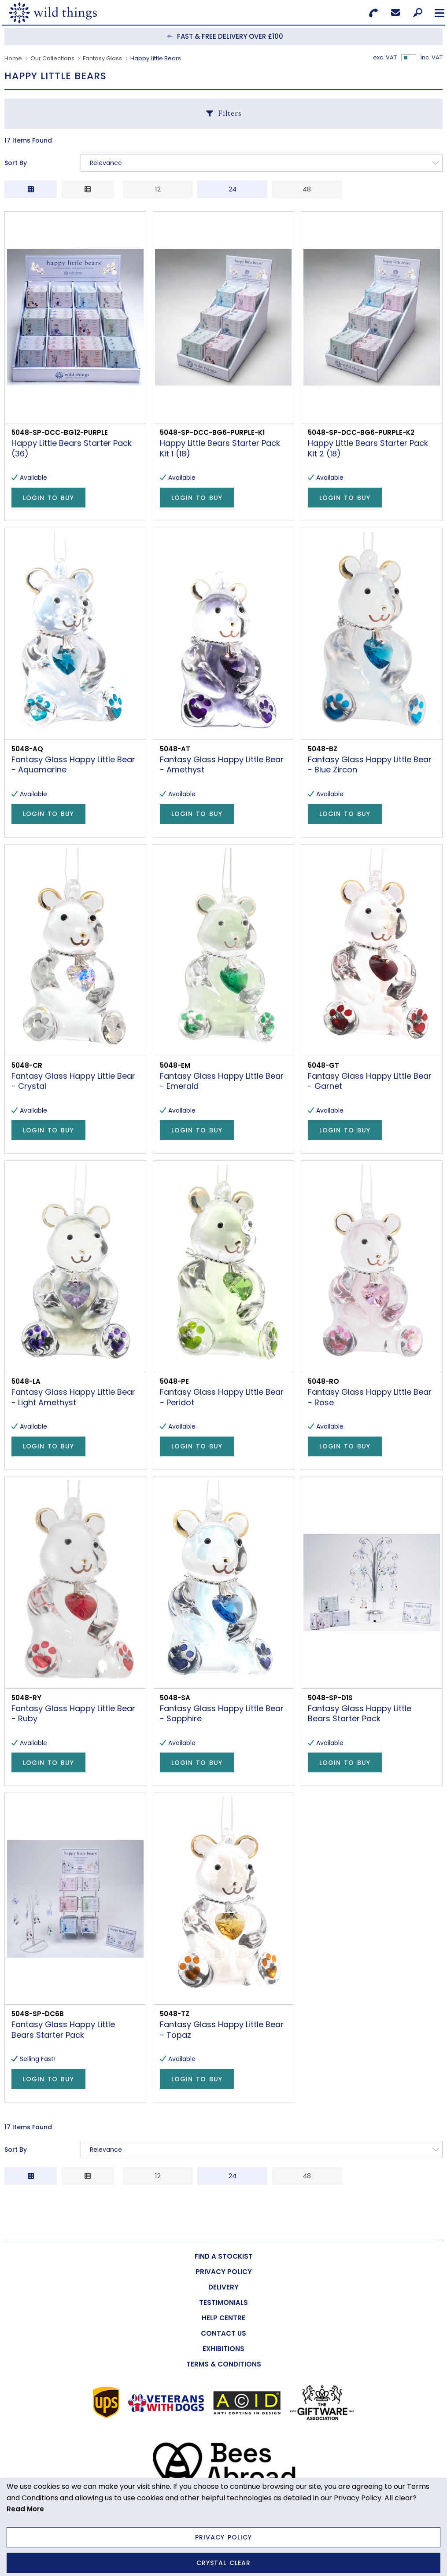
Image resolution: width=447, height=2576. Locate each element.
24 (232, 189)
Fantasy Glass (102, 58)
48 (307, 189)
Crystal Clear (223, 2562)
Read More (25, 2509)
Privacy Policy (223, 2537)
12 (158, 189)
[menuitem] (223, 2256)
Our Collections (52, 58)
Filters (229, 113)
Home (13, 58)
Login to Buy (48, 497)
